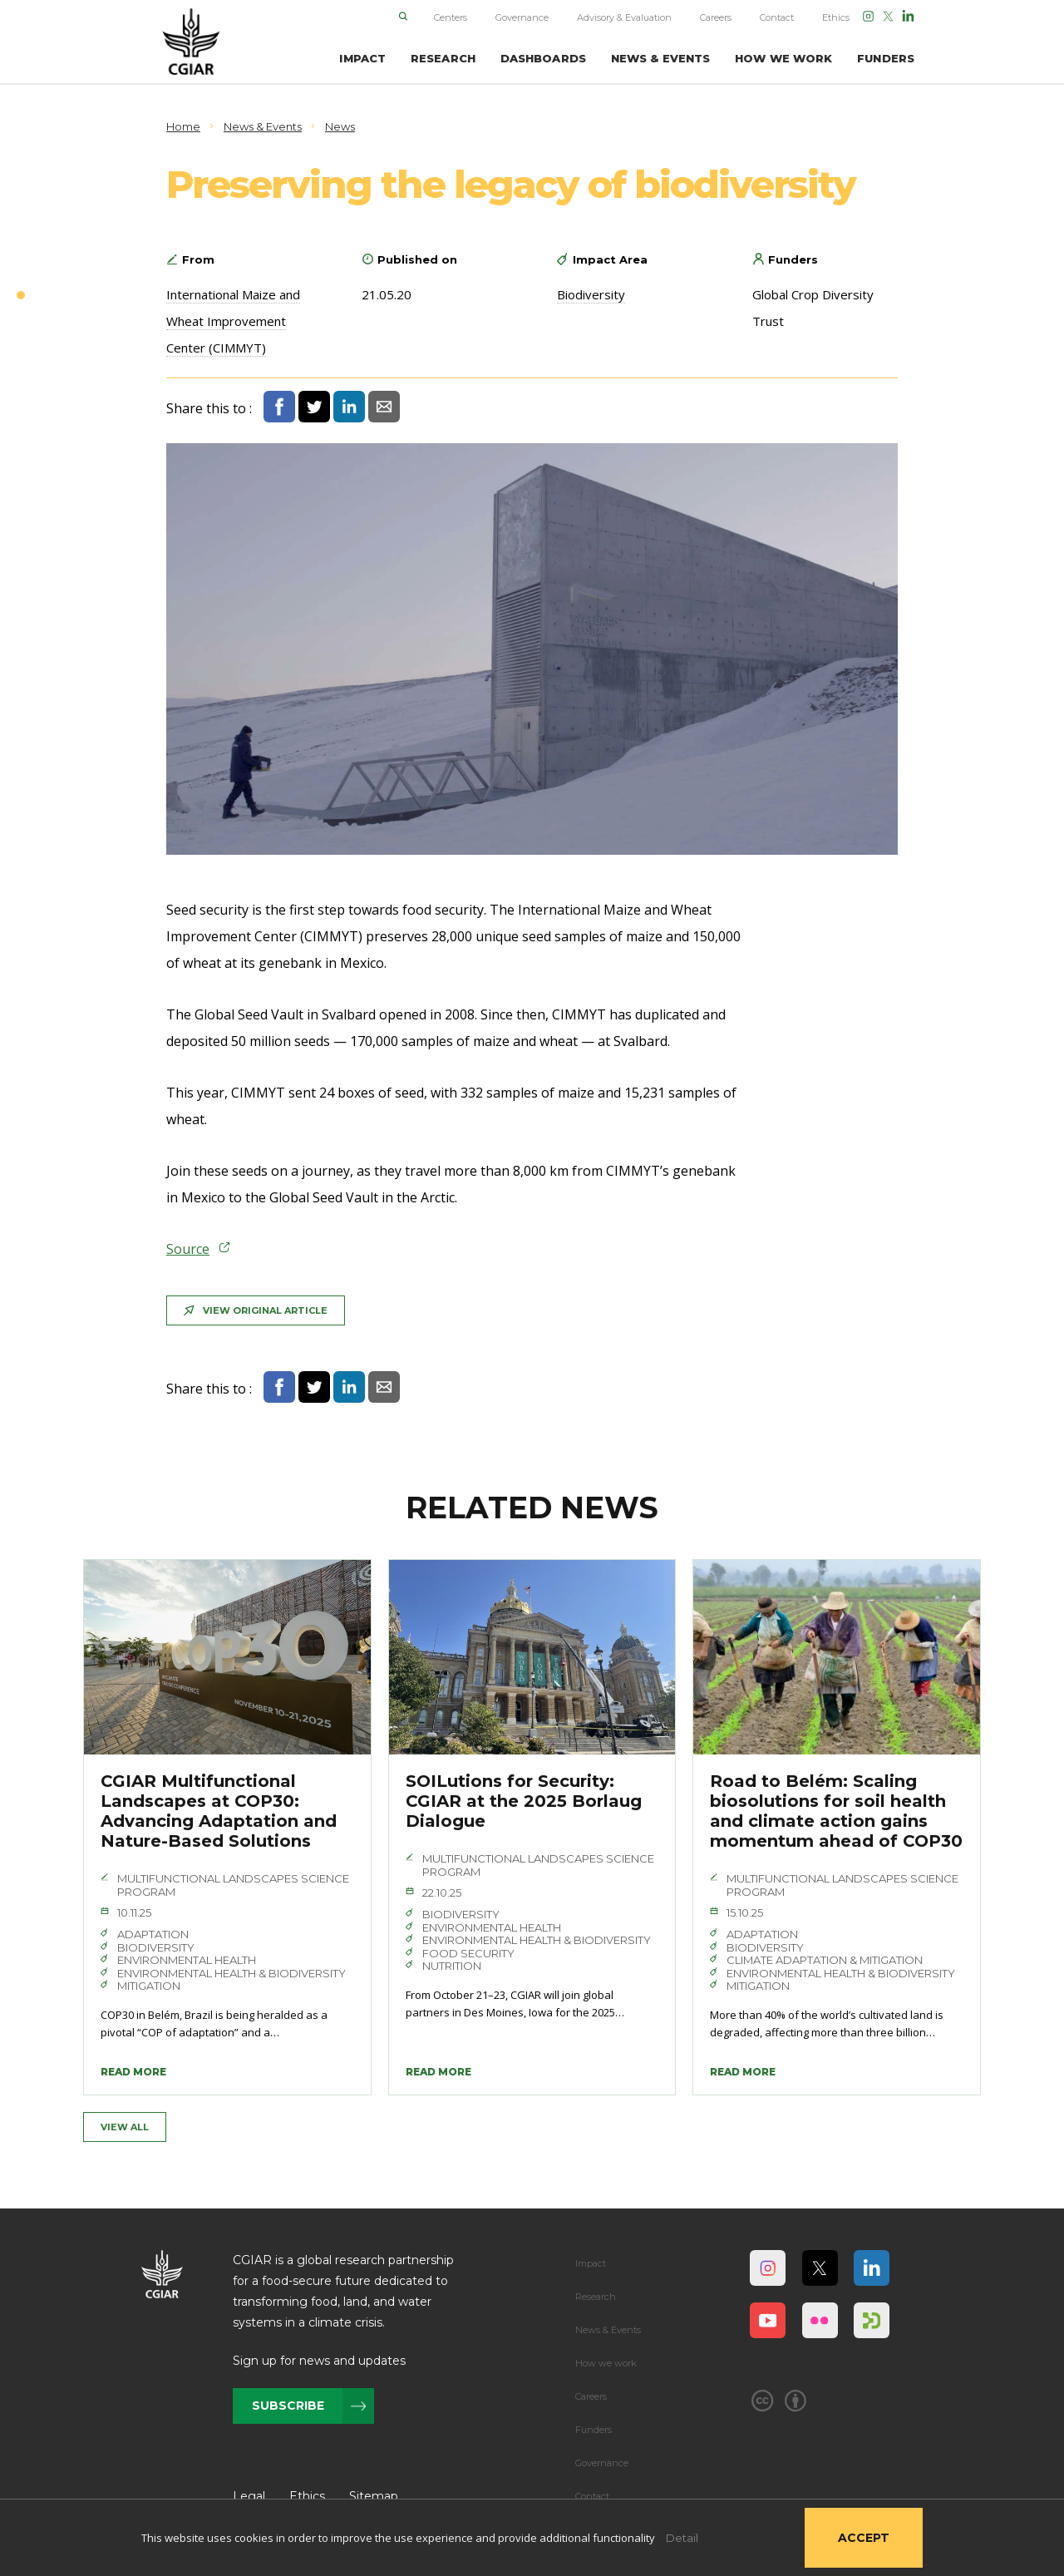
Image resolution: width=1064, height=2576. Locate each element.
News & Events (608, 2330)
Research (595, 2296)
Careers (716, 17)
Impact (590, 2263)
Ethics (836, 17)
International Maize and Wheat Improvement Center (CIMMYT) (233, 321)
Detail (682, 2537)
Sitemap (373, 2496)
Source (187, 1249)
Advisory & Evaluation (624, 17)
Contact (777, 17)
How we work (606, 2363)
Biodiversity (591, 294)
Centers (450, 17)
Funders (593, 2429)
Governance (522, 17)
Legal (249, 2496)
